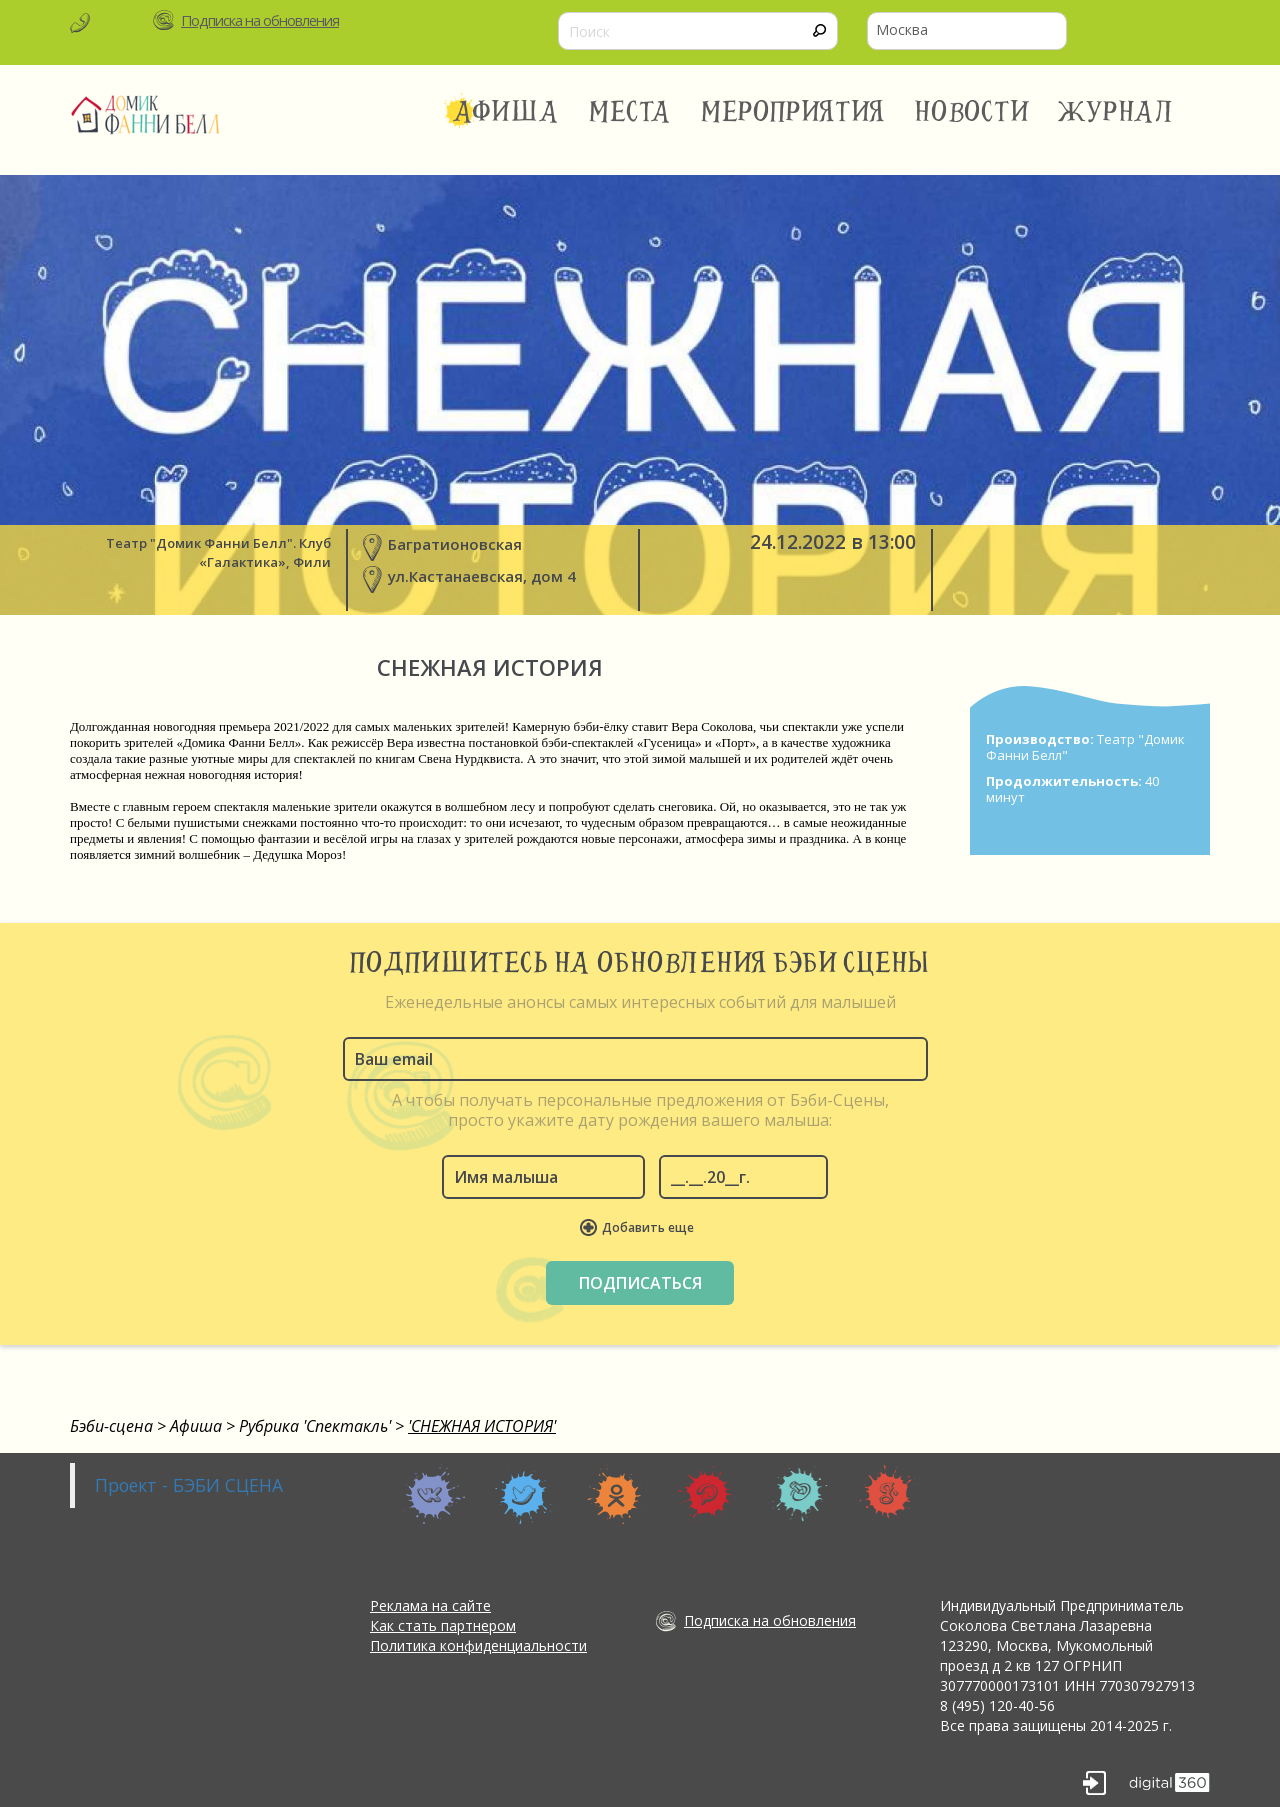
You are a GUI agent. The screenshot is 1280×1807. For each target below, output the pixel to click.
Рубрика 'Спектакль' (315, 1426)
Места (630, 112)
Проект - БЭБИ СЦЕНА (189, 1485)
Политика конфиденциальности (478, 1645)
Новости (971, 112)
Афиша (505, 112)
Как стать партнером (443, 1625)
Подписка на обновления (260, 20)
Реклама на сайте (430, 1605)
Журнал (1116, 112)
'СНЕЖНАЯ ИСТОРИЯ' (482, 1426)
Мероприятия (793, 112)
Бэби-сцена (111, 1426)
